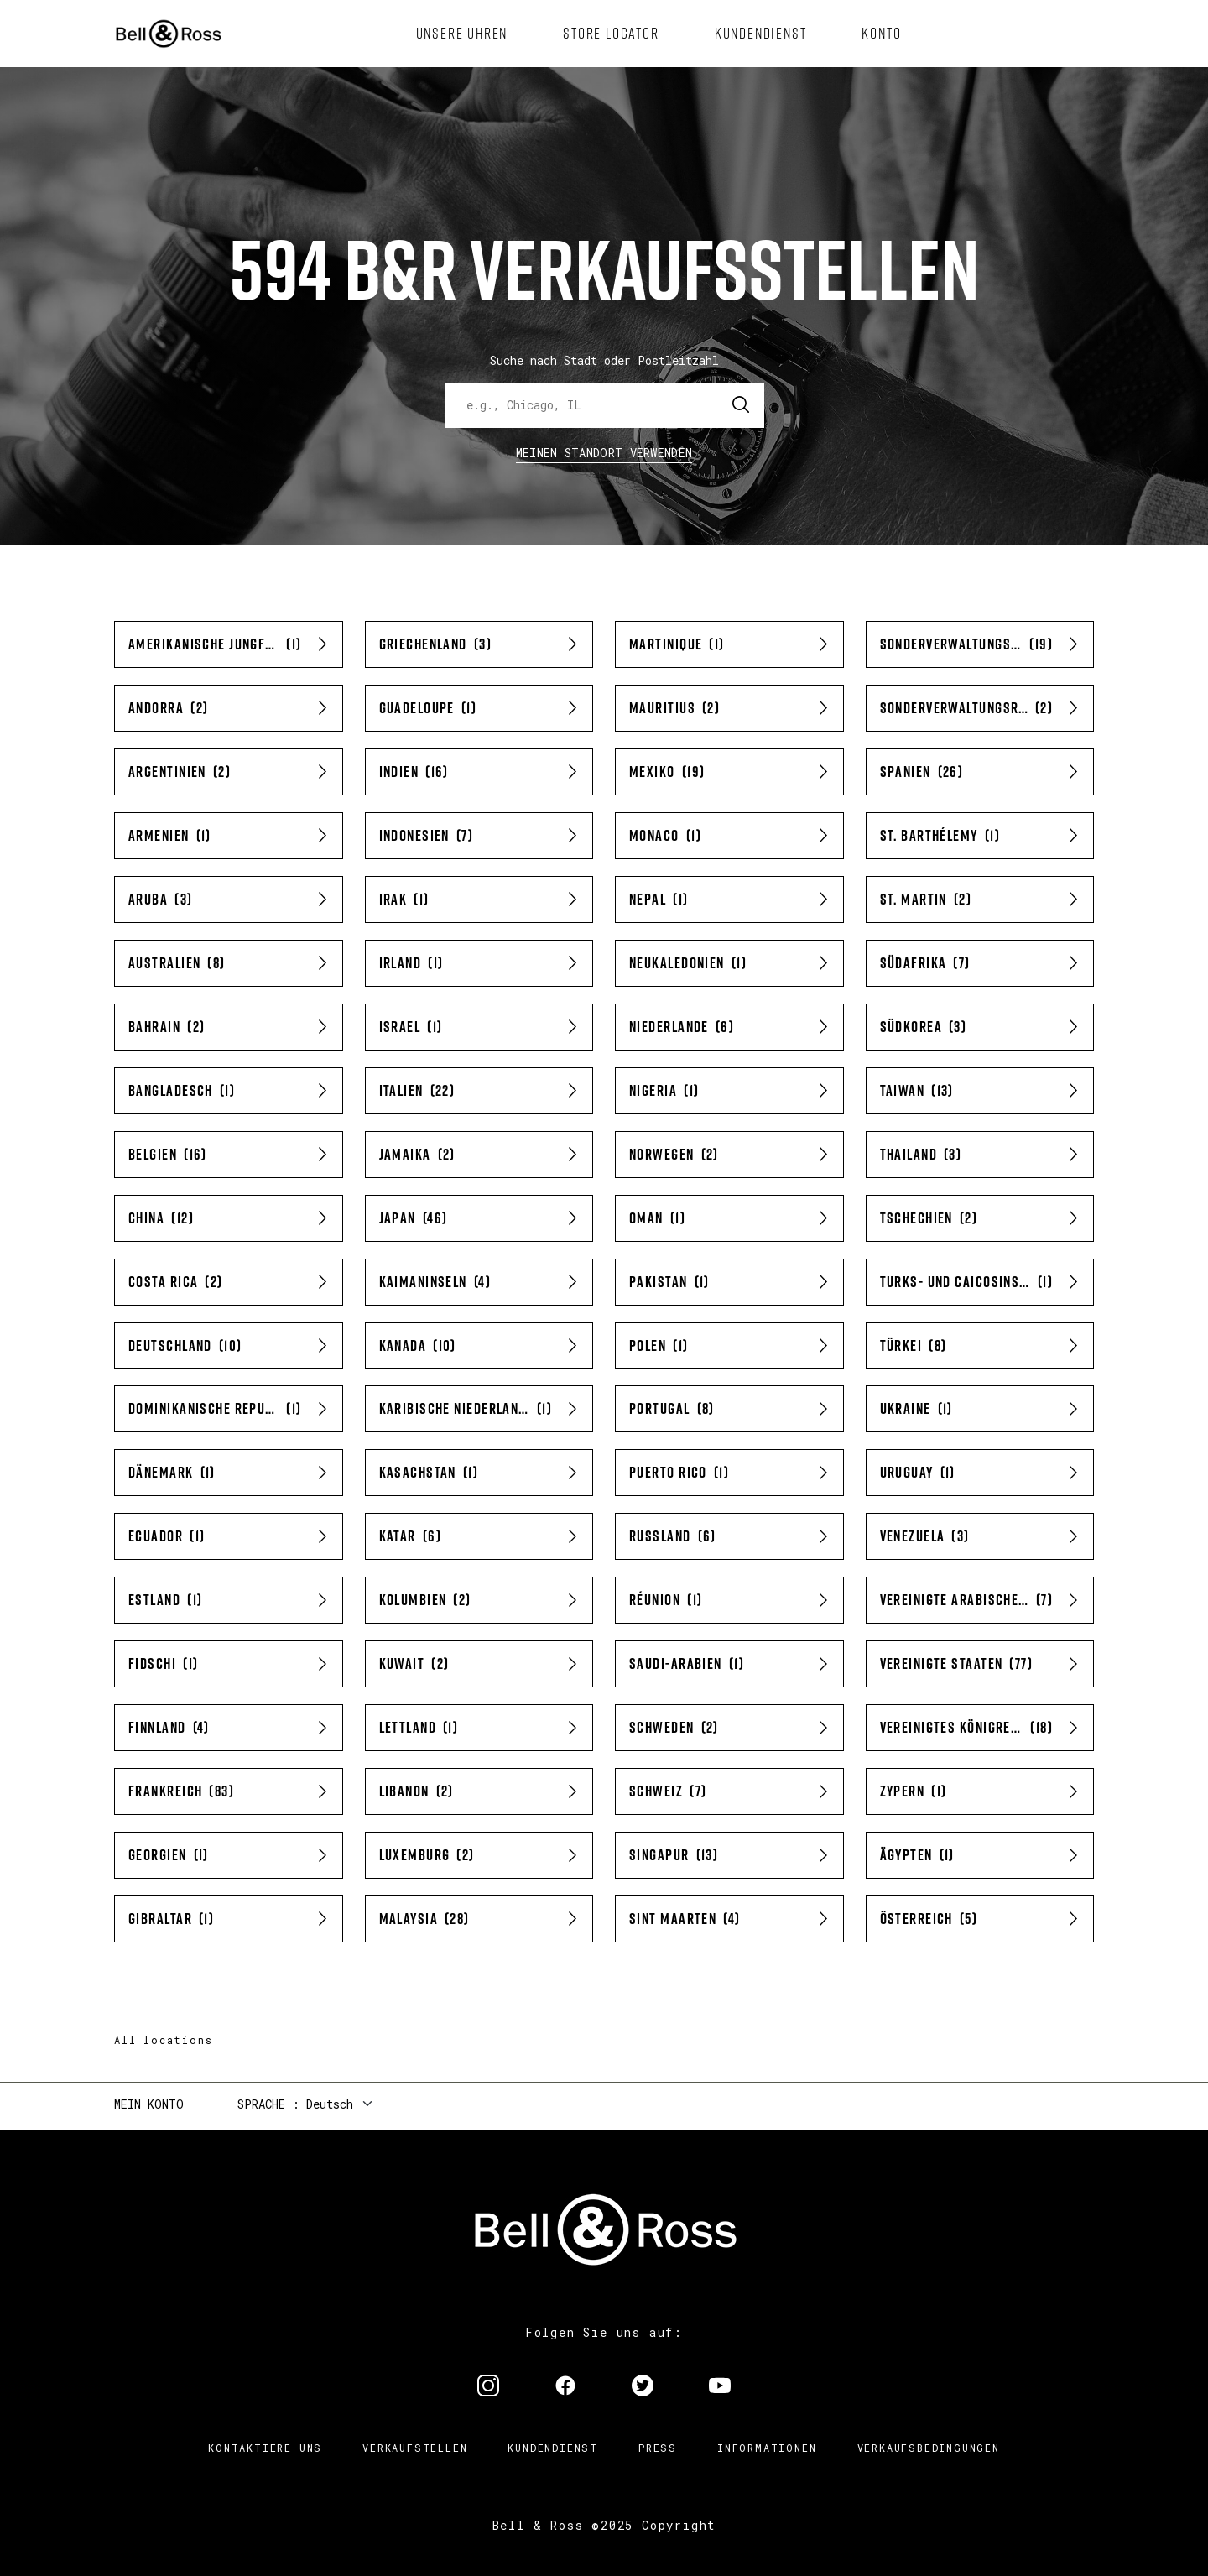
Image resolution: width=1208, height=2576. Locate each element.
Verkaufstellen (414, 2447)
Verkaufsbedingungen (928, 2447)
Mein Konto (149, 2104)
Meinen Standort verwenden (604, 453)
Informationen (766, 2447)
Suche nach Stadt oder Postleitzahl (604, 360)
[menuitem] (462, 33)
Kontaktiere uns (265, 2447)
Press (657, 2447)
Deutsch (329, 2104)
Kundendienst (553, 2447)
